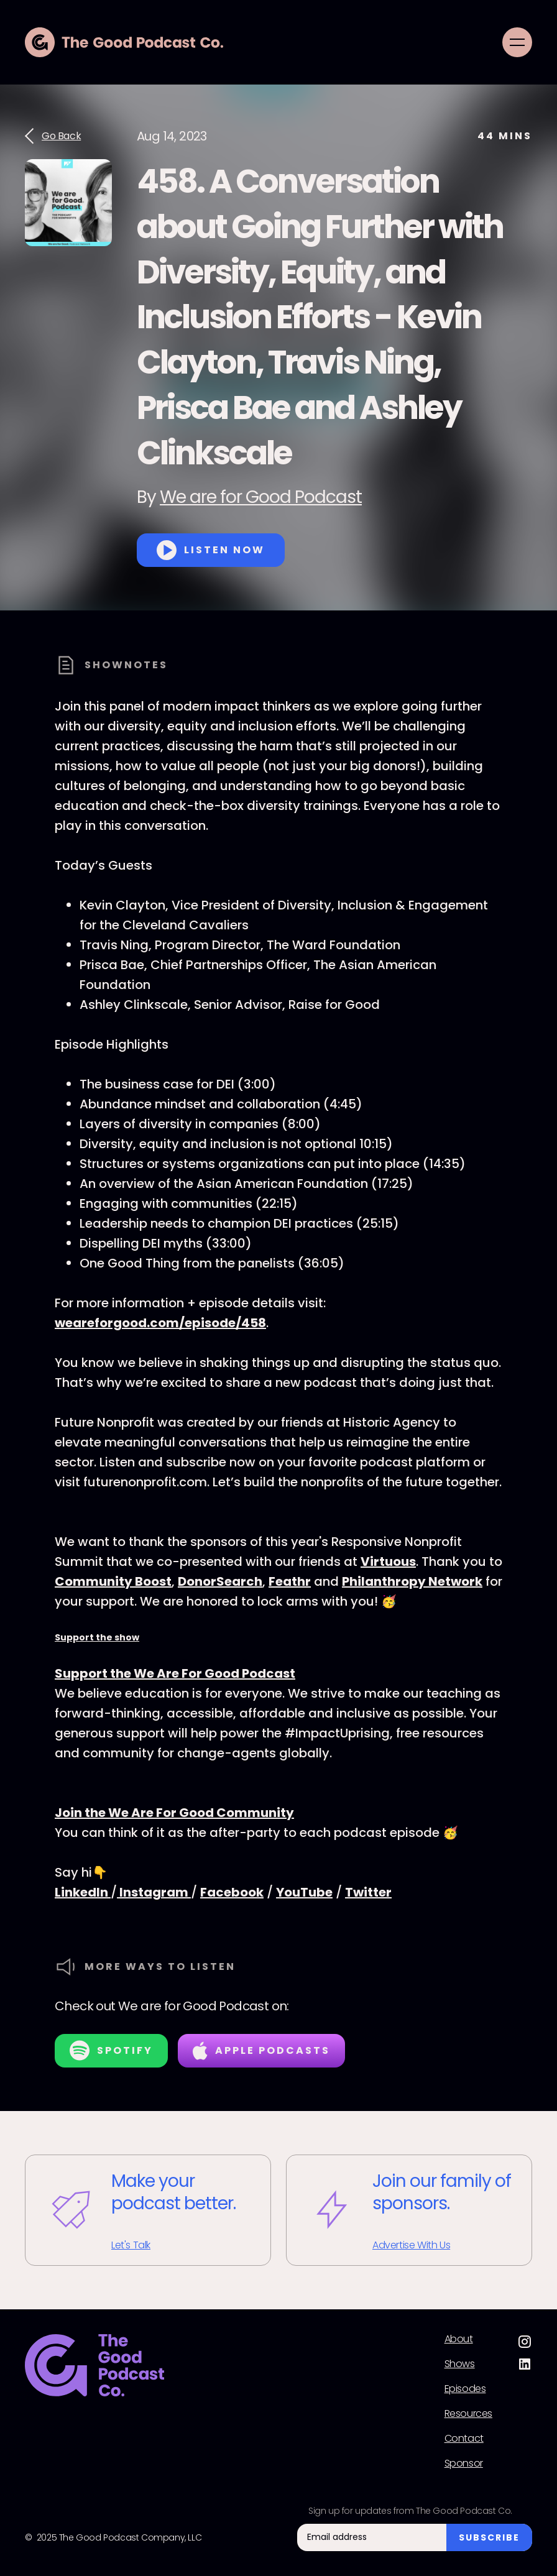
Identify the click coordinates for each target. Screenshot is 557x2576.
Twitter (368, 1892)
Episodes (465, 2389)
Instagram (154, 1892)
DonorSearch (220, 1581)
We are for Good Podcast (261, 497)
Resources (468, 2414)
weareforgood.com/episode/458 (160, 1323)
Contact (464, 2439)
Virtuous (388, 1561)
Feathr (290, 1581)
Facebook (232, 1892)
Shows (459, 2364)
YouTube (304, 1892)
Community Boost (113, 1581)
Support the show (97, 1637)
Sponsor (463, 2463)
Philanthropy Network (412, 1581)
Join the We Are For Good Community (174, 1812)
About (458, 2339)
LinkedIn (83, 1892)
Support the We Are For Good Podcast (175, 1673)
